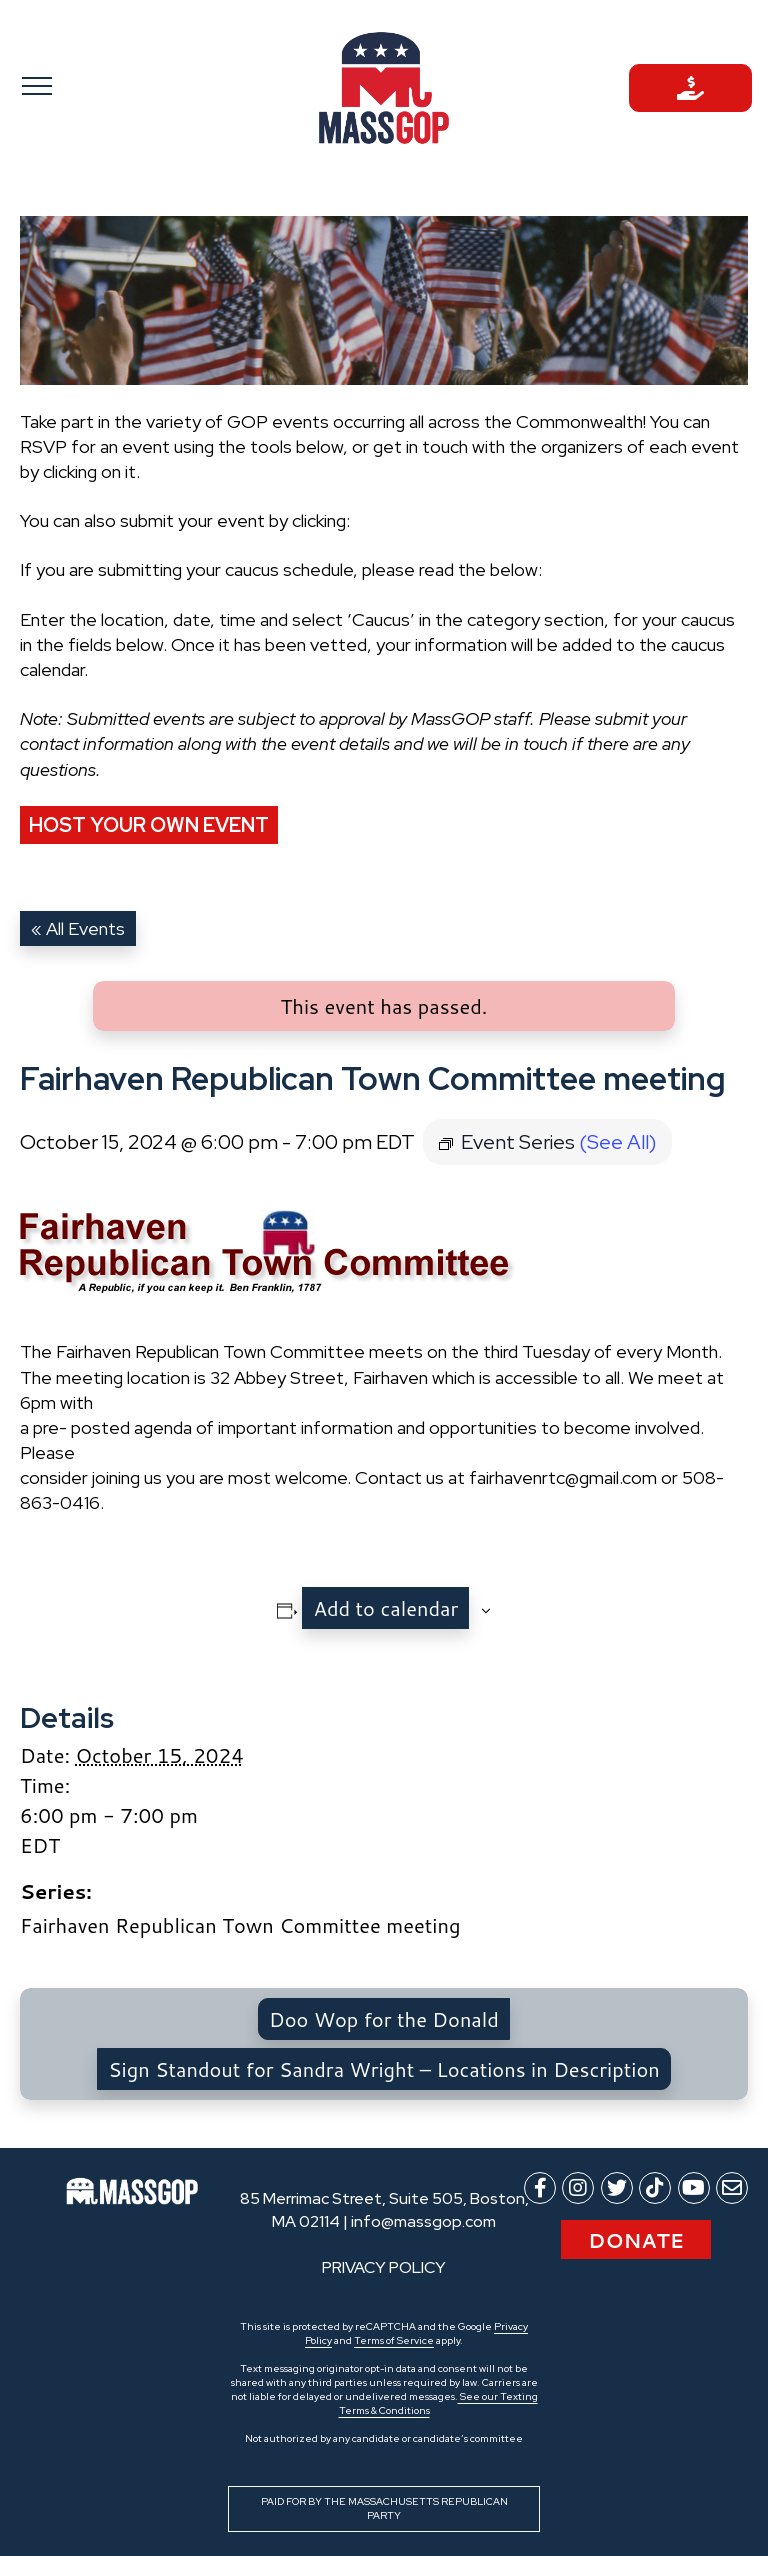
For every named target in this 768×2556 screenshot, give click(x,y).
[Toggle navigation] (77, 85)
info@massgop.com (423, 2221)
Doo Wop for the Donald (384, 2019)
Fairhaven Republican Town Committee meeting (240, 1925)
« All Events (78, 928)
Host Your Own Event (149, 825)
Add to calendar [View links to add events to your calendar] (385, 1608)
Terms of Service (394, 2340)
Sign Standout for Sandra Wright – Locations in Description (383, 2069)
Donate (636, 2240)
